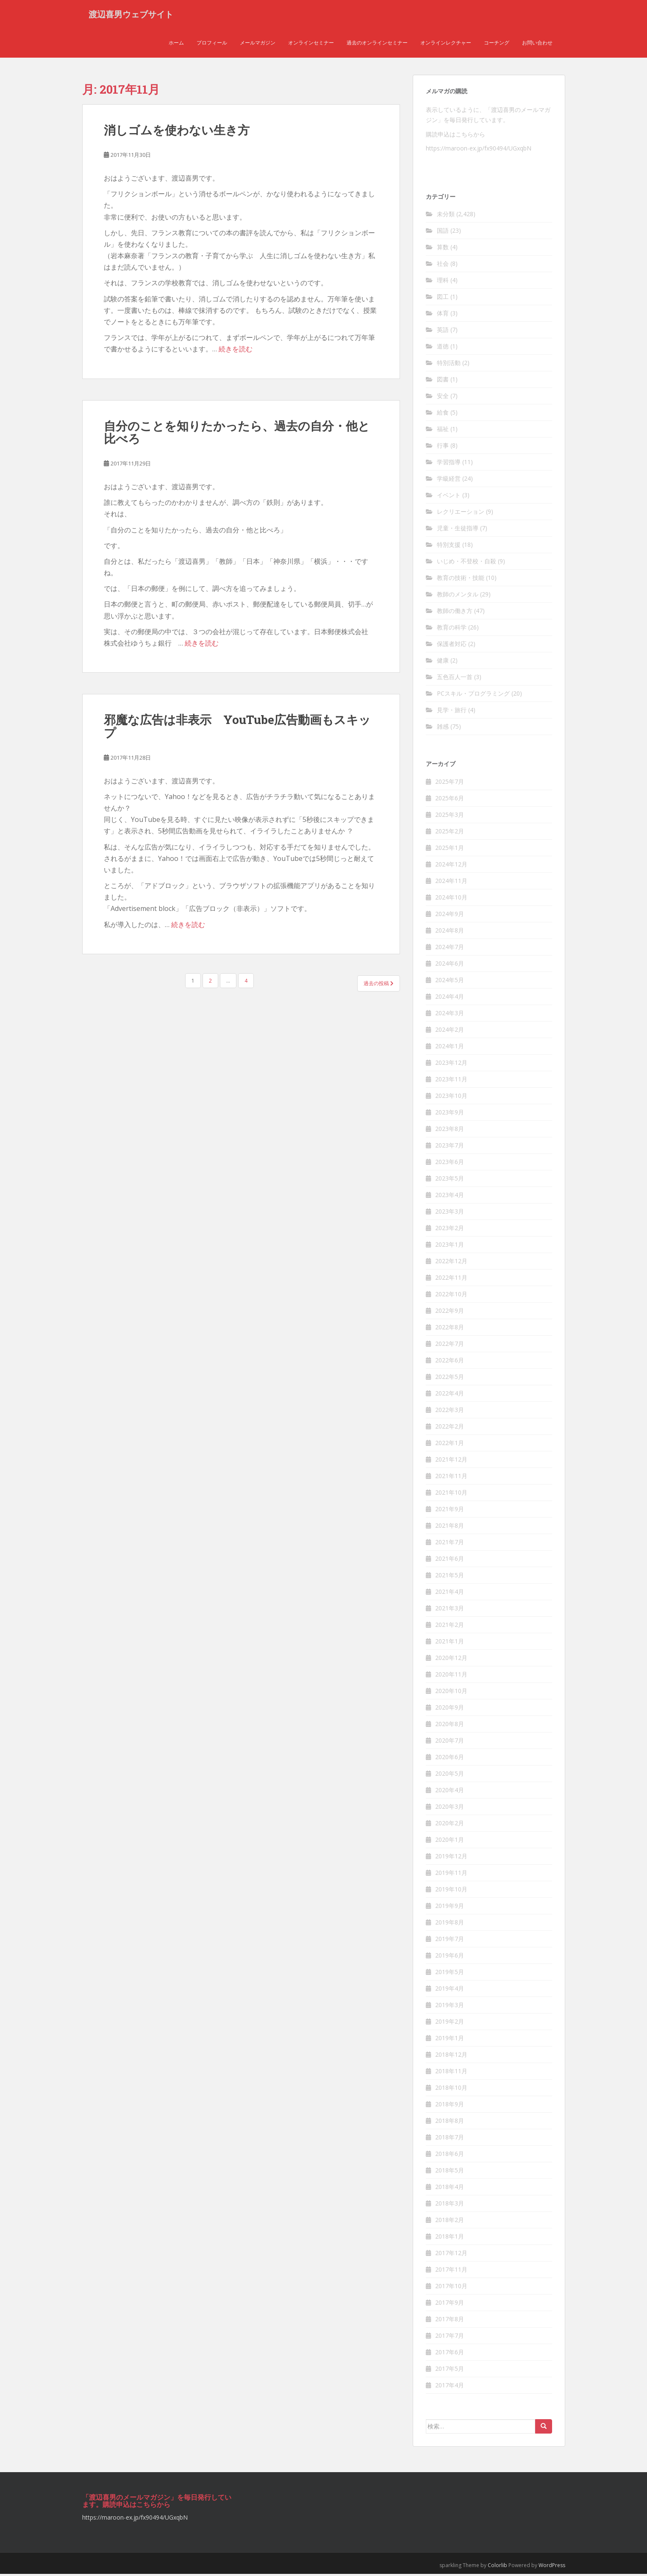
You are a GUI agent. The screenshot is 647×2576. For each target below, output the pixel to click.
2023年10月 (451, 1097)
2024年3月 (449, 1015)
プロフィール (212, 44)
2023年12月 (451, 1064)
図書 (443, 381)
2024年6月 (449, 965)
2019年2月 (449, 2023)
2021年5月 (449, 1577)
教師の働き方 (454, 613)
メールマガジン (257, 44)
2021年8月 (449, 1527)
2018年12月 (451, 2056)
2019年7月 (449, 1940)
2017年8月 (449, 2321)
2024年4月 (449, 998)
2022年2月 (449, 1428)
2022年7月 (449, 1345)
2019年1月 (449, 2040)
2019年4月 (449, 1990)
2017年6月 (449, 2354)
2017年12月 (451, 2254)
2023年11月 (451, 1081)
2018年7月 (449, 2139)
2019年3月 (449, 2006)
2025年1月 (449, 849)
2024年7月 (449, 948)
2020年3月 (449, 1808)
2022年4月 (449, 1395)
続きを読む (236, 351)
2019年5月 (449, 1973)
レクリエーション (460, 514)
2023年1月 (449, 1246)
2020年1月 (449, 1841)
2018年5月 (449, 2172)
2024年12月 (451, 866)
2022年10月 (451, 1296)
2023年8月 (449, 1130)
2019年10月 (451, 1891)
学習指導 (449, 464)
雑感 (443, 728)
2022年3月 (449, 1411)
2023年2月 (449, 1229)
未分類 (446, 216)
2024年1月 (449, 1048)
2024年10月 (451, 899)
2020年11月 (451, 1676)
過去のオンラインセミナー (377, 44)
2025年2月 (449, 833)
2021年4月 (449, 1593)
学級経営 (449, 480)
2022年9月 (449, 1312)
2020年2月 (449, 1825)
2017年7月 (449, 2337)
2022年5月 (449, 1378)
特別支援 (449, 547)
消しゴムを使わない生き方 (177, 132)
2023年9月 (449, 1114)
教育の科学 (452, 629)
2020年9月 (449, 1709)
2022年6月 (449, 1362)
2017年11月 (451, 2271)
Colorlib (497, 2566)
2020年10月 (451, 1692)
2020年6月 (449, 1758)
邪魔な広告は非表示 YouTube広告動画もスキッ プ (237, 728)
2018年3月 (449, 2205)
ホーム (176, 44)
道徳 (443, 348)
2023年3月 (449, 1213)
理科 (443, 282)
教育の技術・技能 (460, 580)
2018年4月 (449, 2188)
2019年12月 (451, 1858)
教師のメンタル (457, 596)
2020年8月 (449, 1725)
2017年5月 (449, 2370)
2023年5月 (449, 1180)
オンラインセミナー (311, 44)
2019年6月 (449, 1957)
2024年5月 (449, 981)
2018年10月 (451, 2089)
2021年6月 (449, 1560)
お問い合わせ (537, 44)
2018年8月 (449, 2122)
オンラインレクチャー (445, 44)
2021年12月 (451, 1461)
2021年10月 (451, 1494)
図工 (443, 299)
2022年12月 (451, 1263)
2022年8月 (449, 1329)
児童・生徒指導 (457, 530)
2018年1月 (449, 2238)
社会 (443, 266)
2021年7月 (449, 1544)
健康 (443, 662)
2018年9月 (449, 2106)
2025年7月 (449, 783)
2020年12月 (451, 1659)
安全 (443, 398)
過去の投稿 (379, 985)
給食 (443, 414)
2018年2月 (449, 2221)
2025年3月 (449, 816)
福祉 (443, 431)
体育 (443, 315)
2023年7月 (449, 1147)
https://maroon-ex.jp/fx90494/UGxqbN (478, 150)
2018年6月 (449, 2155)
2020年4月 (449, 1792)
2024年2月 (449, 1031)
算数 (443, 249)
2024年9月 (449, 915)
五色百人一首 (454, 679)
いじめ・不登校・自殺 (466, 563)
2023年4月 (449, 1196)
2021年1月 (449, 1643)
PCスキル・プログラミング (473, 695)
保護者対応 (452, 646)
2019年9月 (449, 1907)
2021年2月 (449, 1626)
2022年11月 (451, 1279)
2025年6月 (449, 800)
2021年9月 (449, 1511)
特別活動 (449, 365)
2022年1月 (449, 1444)
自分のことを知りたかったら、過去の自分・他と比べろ (237, 434)
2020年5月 (449, 1775)
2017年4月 (449, 2387)
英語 (443, 332)
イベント (449, 497)
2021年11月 (451, 1477)
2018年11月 (451, 2073)
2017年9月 (449, 2304)
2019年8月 (449, 1924)
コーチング (496, 44)
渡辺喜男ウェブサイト (131, 14)
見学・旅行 (452, 712)
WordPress (552, 2566)
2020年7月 (449, 1742)
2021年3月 (449, 1610)
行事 (443, 447)
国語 (443, 232)
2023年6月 (449, 1163)
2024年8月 (449, 932)
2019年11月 (451, 1874)
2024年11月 (451, 882)
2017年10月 (451, 2288)
